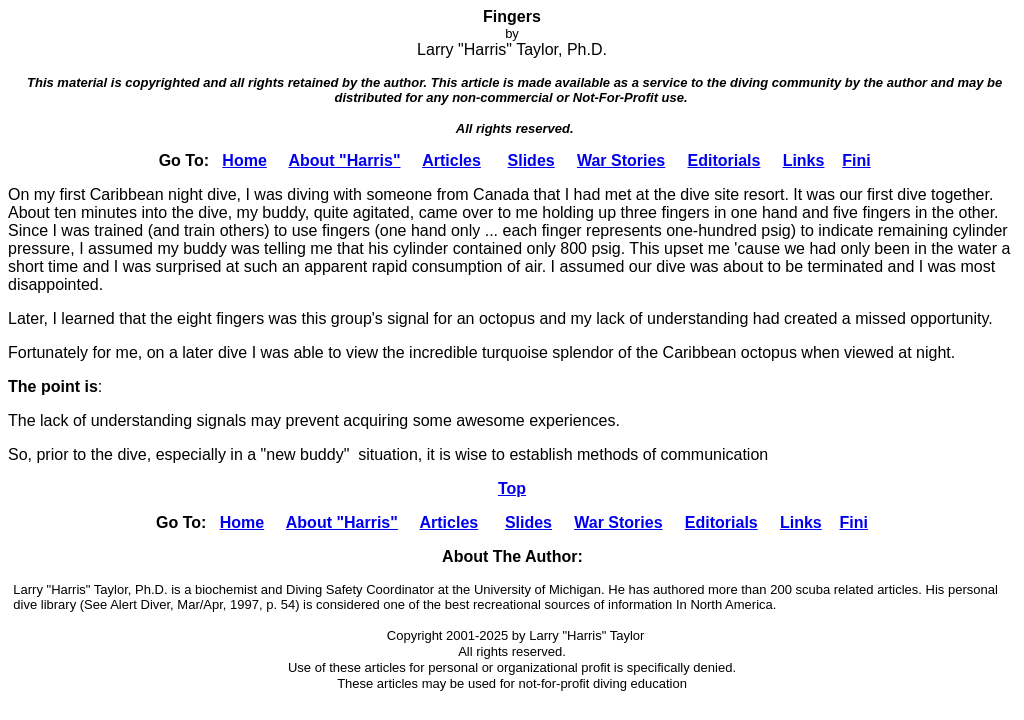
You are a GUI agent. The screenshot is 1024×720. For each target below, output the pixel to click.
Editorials (723, 160)
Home (244, 160)
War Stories (621, 160)
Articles (451, 160)
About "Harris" (344, 160)
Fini (856, 160)
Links (804, 160)
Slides (531, 160)
